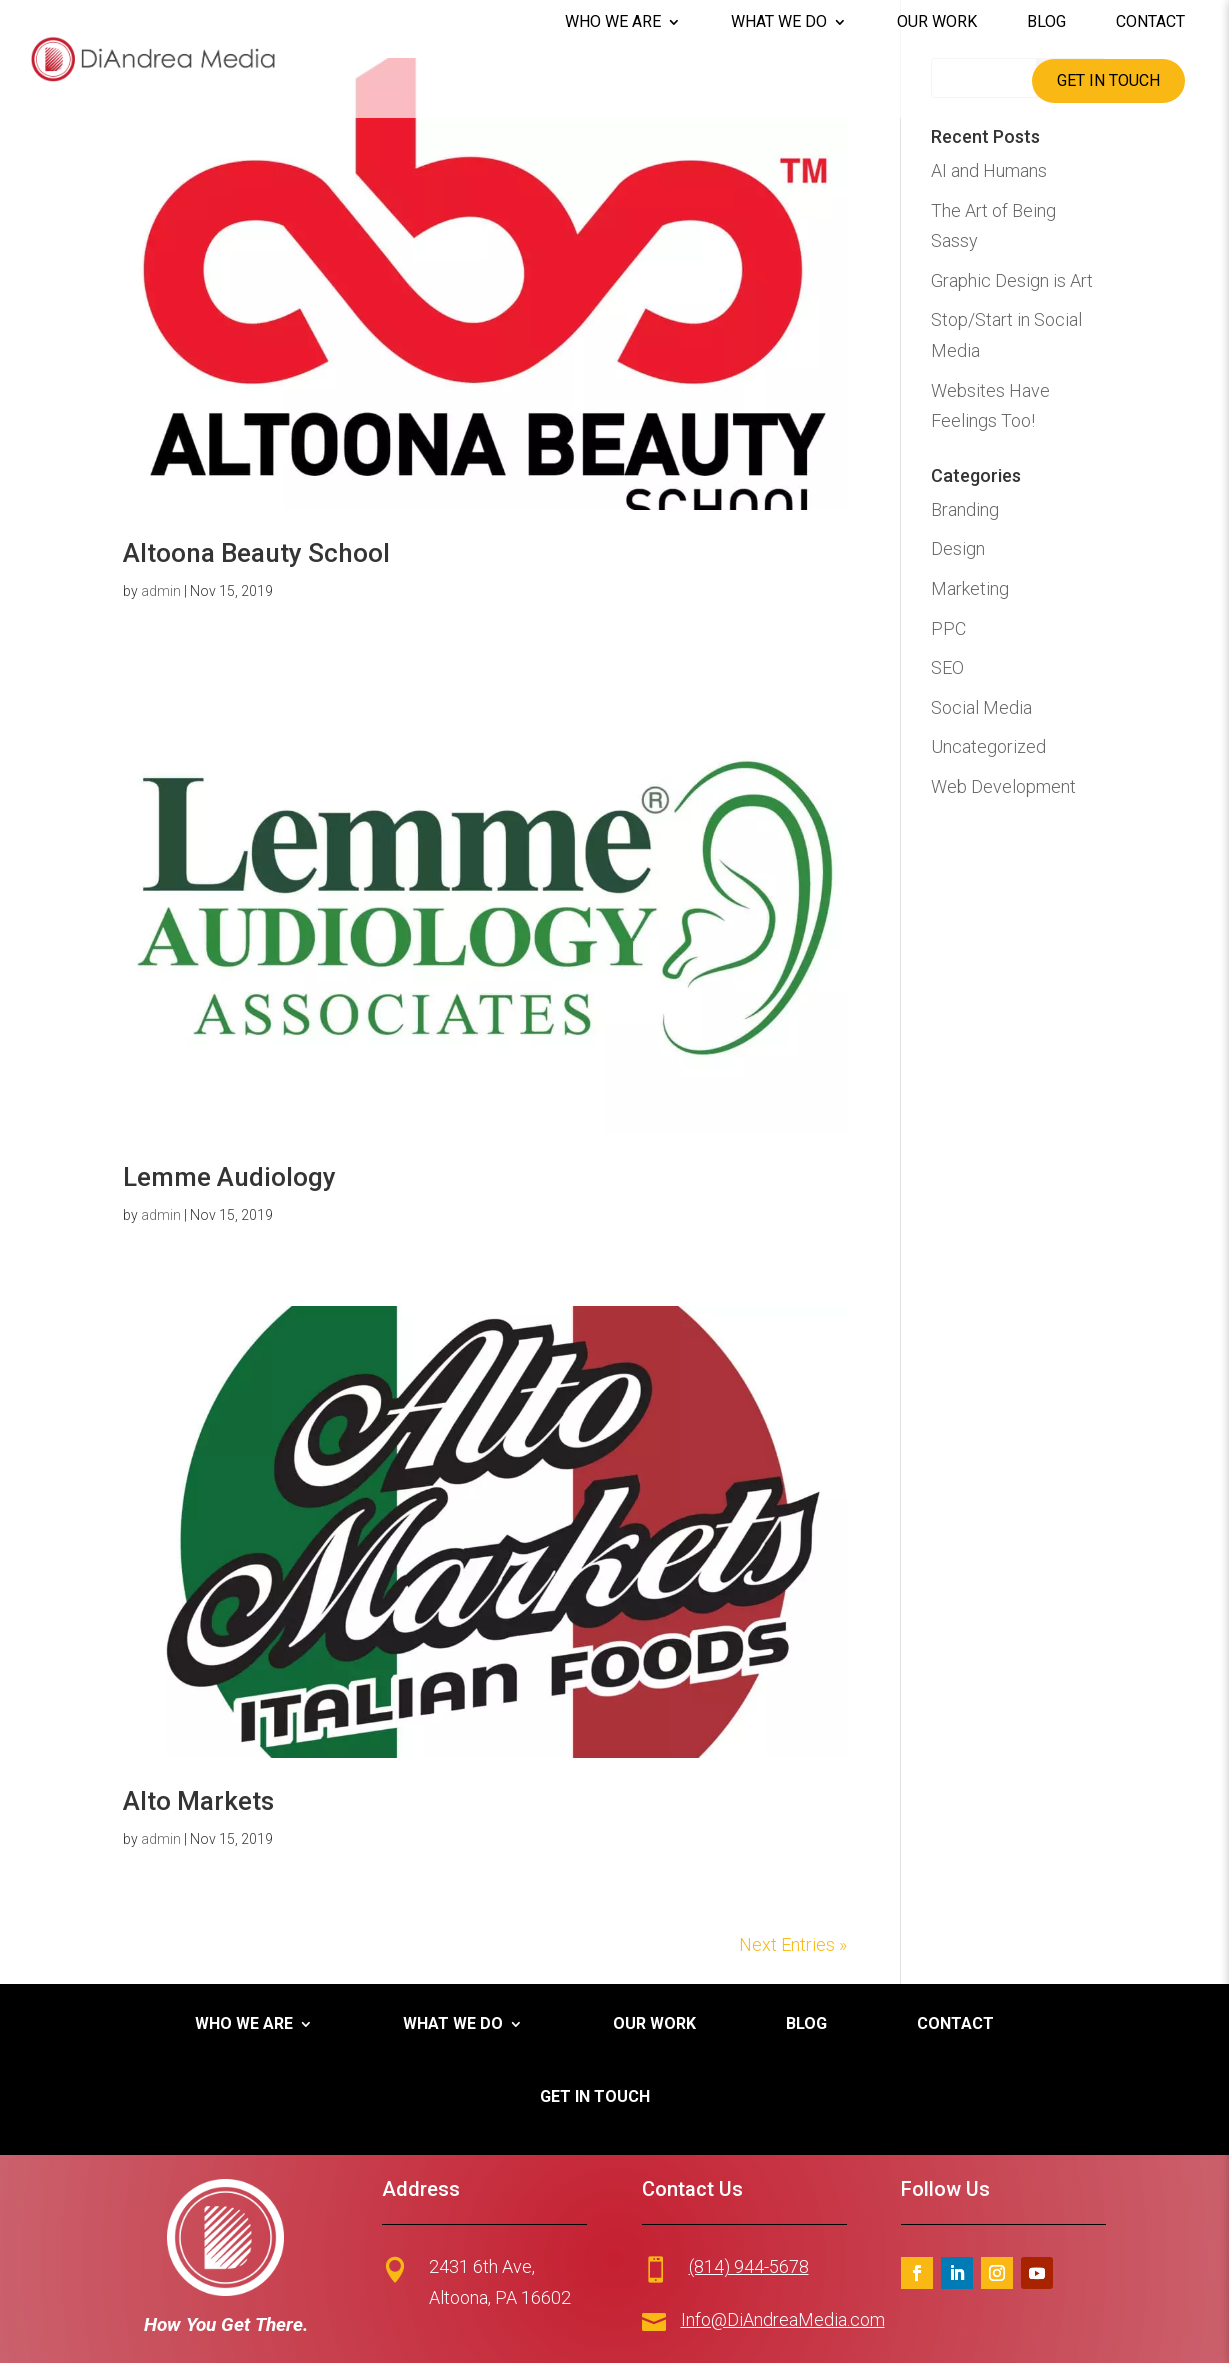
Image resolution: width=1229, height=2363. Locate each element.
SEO (947, 667)
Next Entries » (793, 1944)
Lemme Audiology (229, 1177)
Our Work (937, 22)
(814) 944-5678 (749, 2266)
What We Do (779, 22)
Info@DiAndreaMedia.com (783, 2319)
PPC (948, 628)
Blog (1046, 22)
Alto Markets (198, 1801)
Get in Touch (1108, 80)
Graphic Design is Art (1012, 280)
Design (958, 548)
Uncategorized (988, 746)
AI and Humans (989, 170)
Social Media (981, 707)
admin (161, 591)
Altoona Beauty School (256, 553)
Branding (965, 509)
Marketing (970, 588)
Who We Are (613, 22)
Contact (1150, 22)
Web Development (1003, 786)
